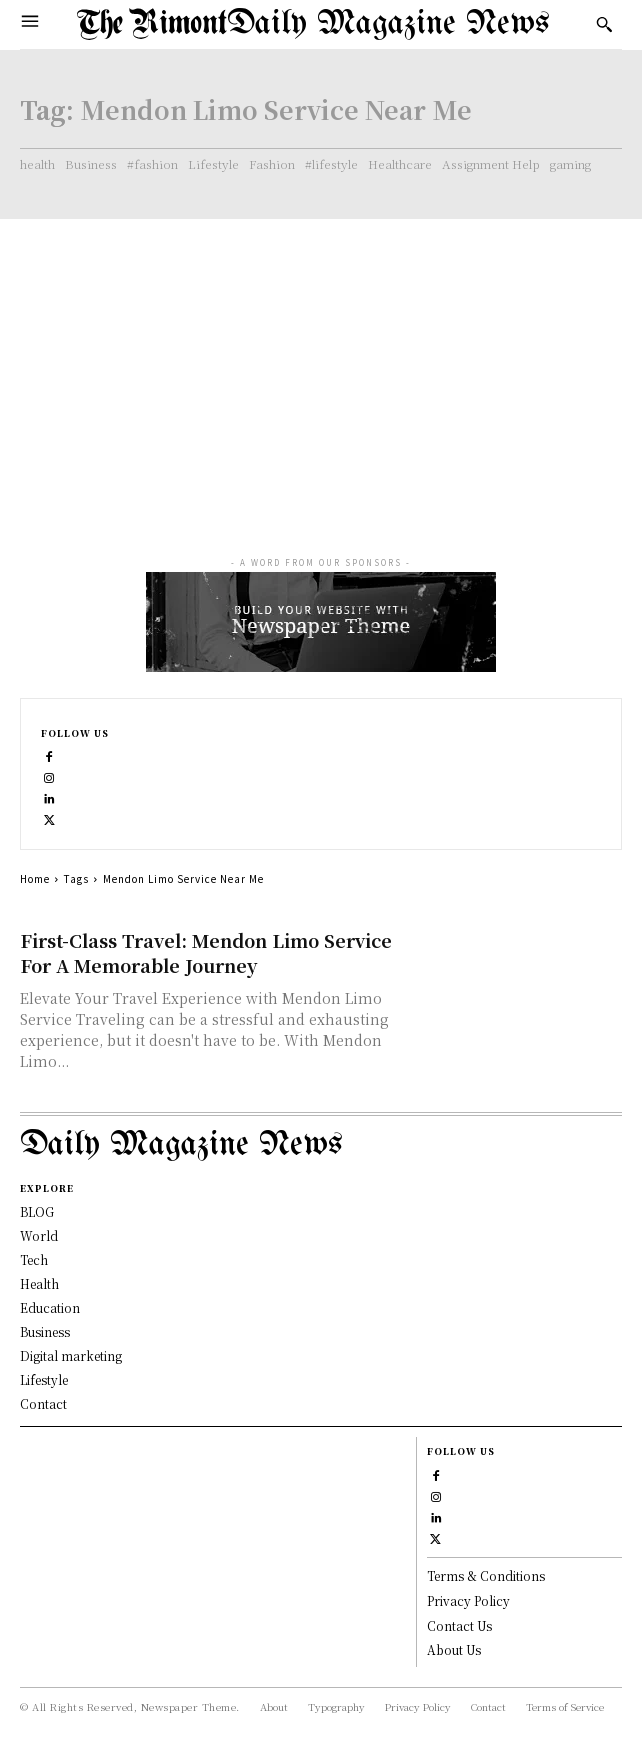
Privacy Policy (468, 1600)
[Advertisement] (321, 369)
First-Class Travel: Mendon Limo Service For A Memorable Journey (206, 952)
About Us (454, 1649)
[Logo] (313, 24)
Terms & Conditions (486, 1575)
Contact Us (459, 1625)
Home (35, 878)
